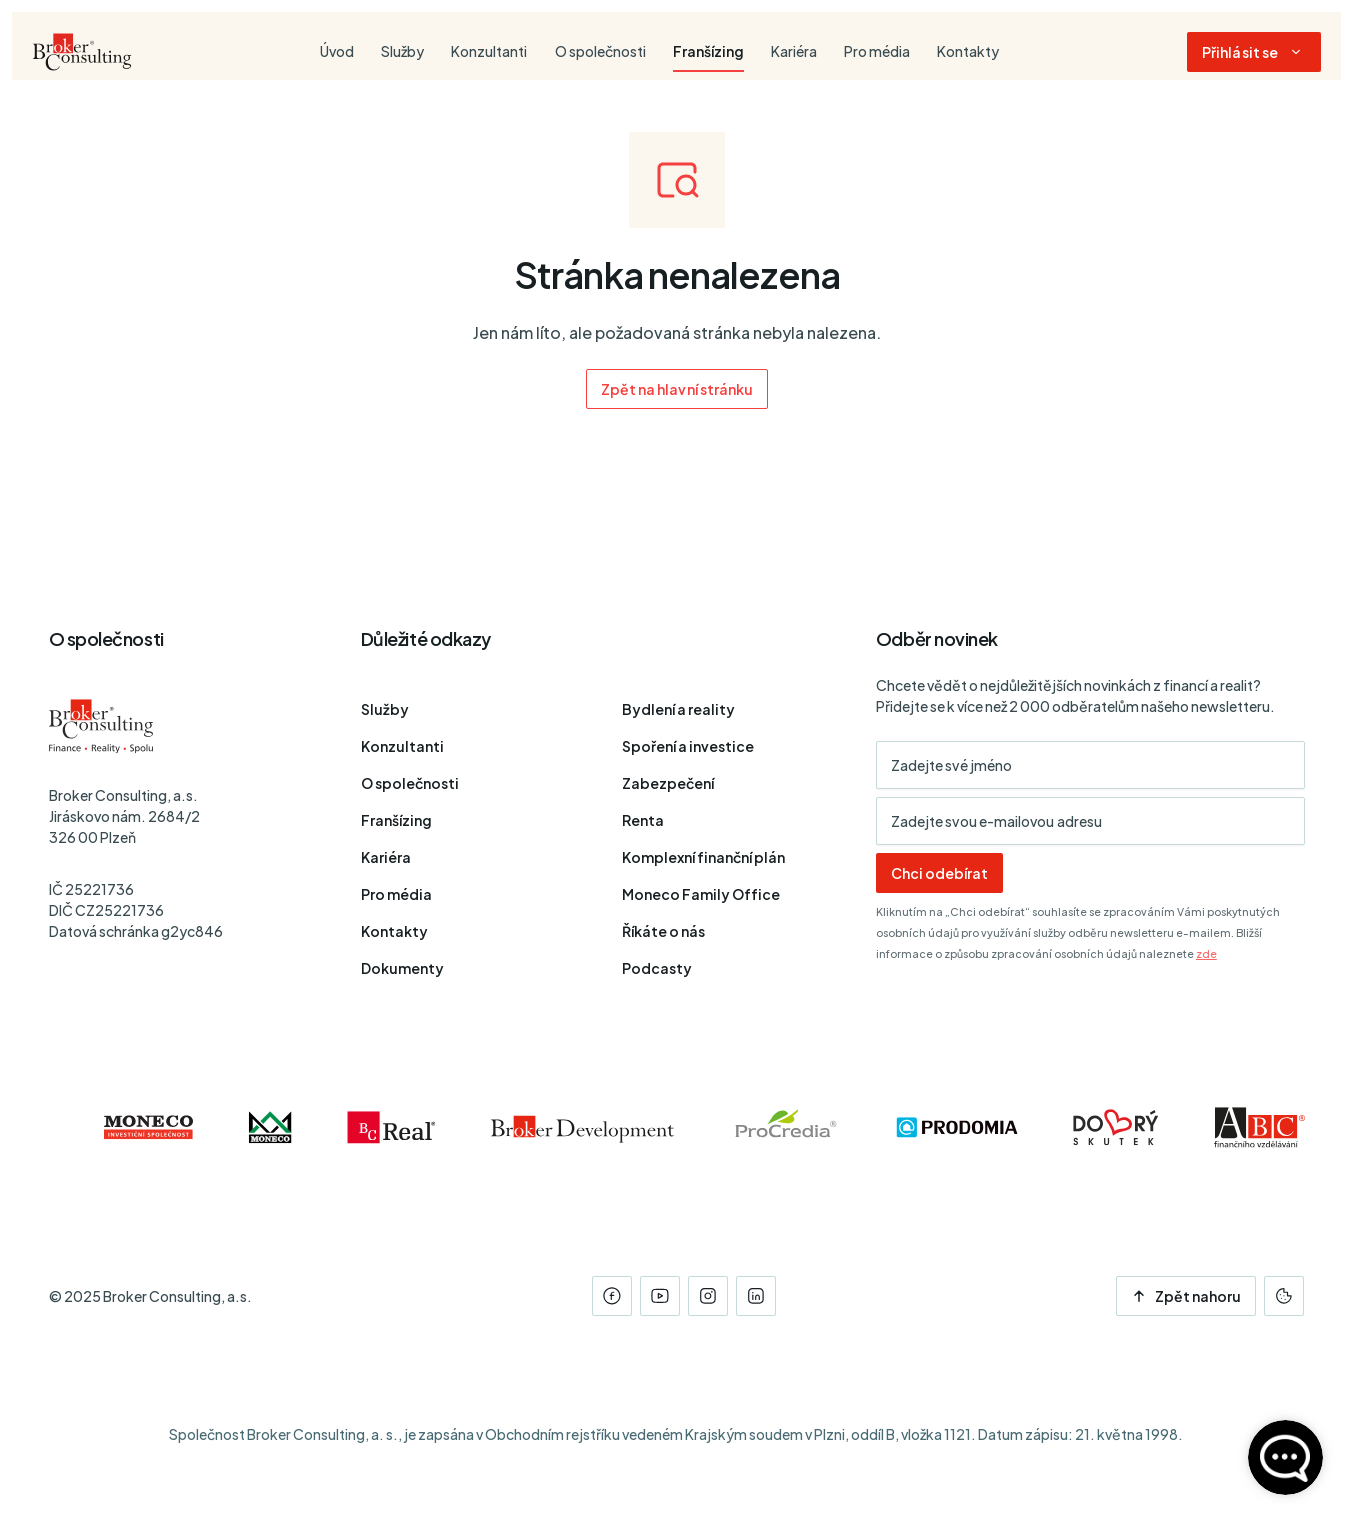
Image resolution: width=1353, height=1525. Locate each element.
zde (1206, 953)
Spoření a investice (688, 746)
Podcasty (657, 968)
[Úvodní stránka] (82, 52)
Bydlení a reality (678, 709)
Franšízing (396, 820)
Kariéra (386, 857)
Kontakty (394, 931)
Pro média (396, 894)
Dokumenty (402, 968)
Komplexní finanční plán (703, 857)
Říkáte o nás (663, 931)
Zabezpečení (668, 783)
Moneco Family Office (701, 894)
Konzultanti (402, 746)
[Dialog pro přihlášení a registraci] (1254, 52)
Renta (643, 820)
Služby (385, 709)
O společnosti (410, 783)
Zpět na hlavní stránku (676, 389)
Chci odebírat (939, 873)
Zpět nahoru (1186, 1296)
